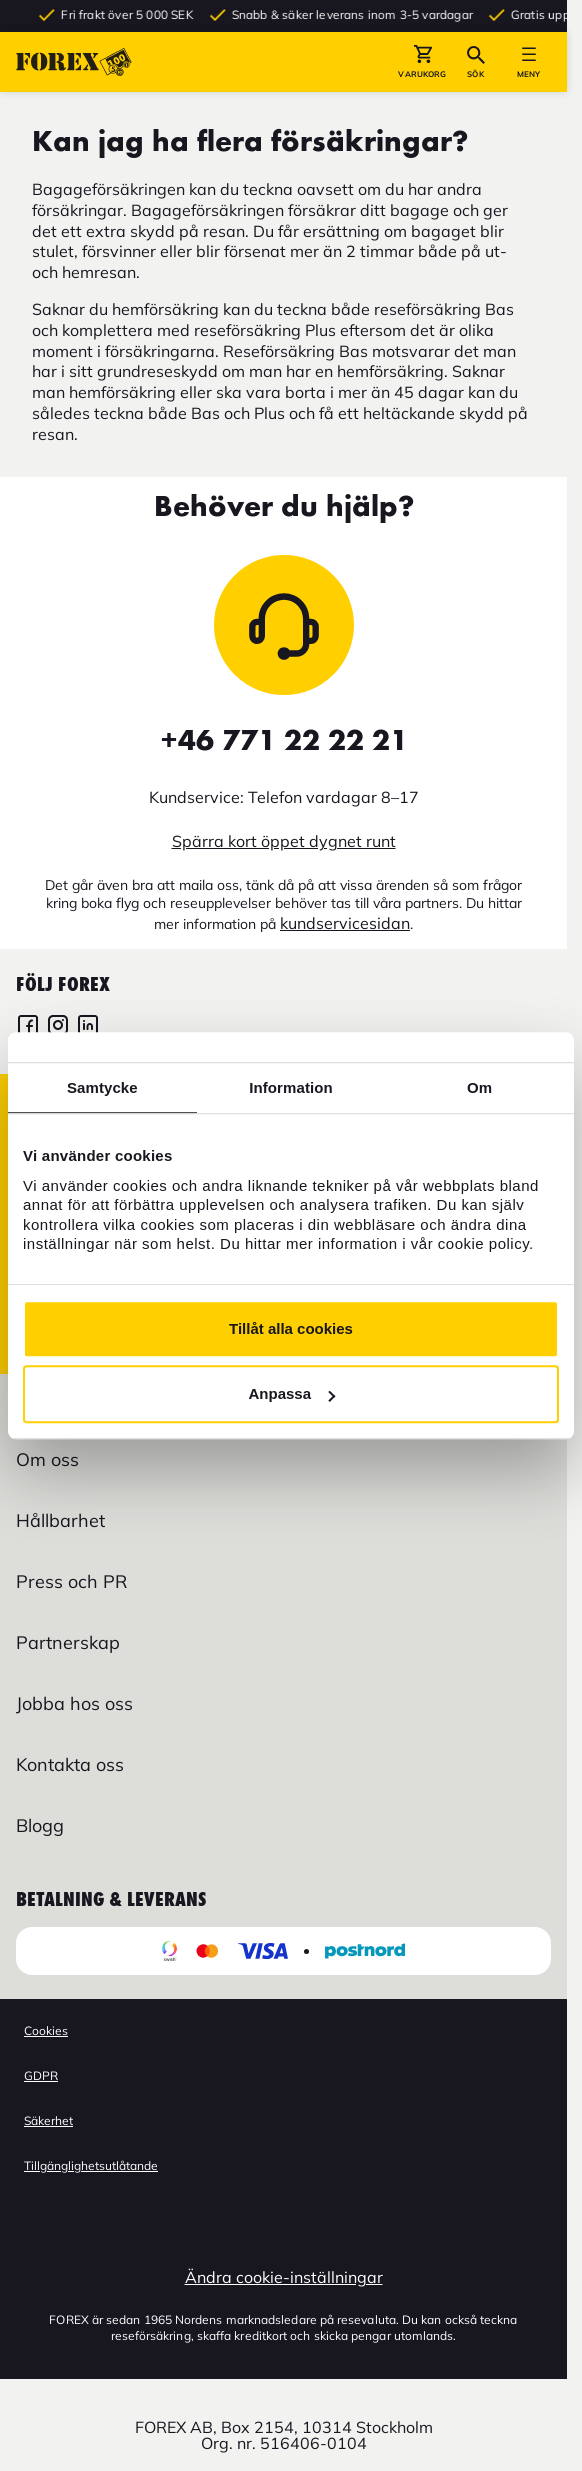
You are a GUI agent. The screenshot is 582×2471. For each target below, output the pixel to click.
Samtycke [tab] (102, 1087)
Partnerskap (68, 1642)
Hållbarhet (60, 1520)
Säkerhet (48, 2120)
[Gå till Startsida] (74, 62)
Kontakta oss (70, 1764)
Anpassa (291, 1393)
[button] (422, 62)
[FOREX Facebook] (28, 1027)
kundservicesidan (345, 923)
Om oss (47, 1459)
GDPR (41, 2075)
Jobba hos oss (74, 1703)
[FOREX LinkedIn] (88, 1027)
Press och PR (71, 1581)
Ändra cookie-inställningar (284, 2277)
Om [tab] (479, 1087)
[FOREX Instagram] (58, 1027)
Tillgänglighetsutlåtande (91, 2165)
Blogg (40, 1825)
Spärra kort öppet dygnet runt (284, 841)
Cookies (46, 2030)
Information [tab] (291, 1087)
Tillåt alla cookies (291, 1328)
